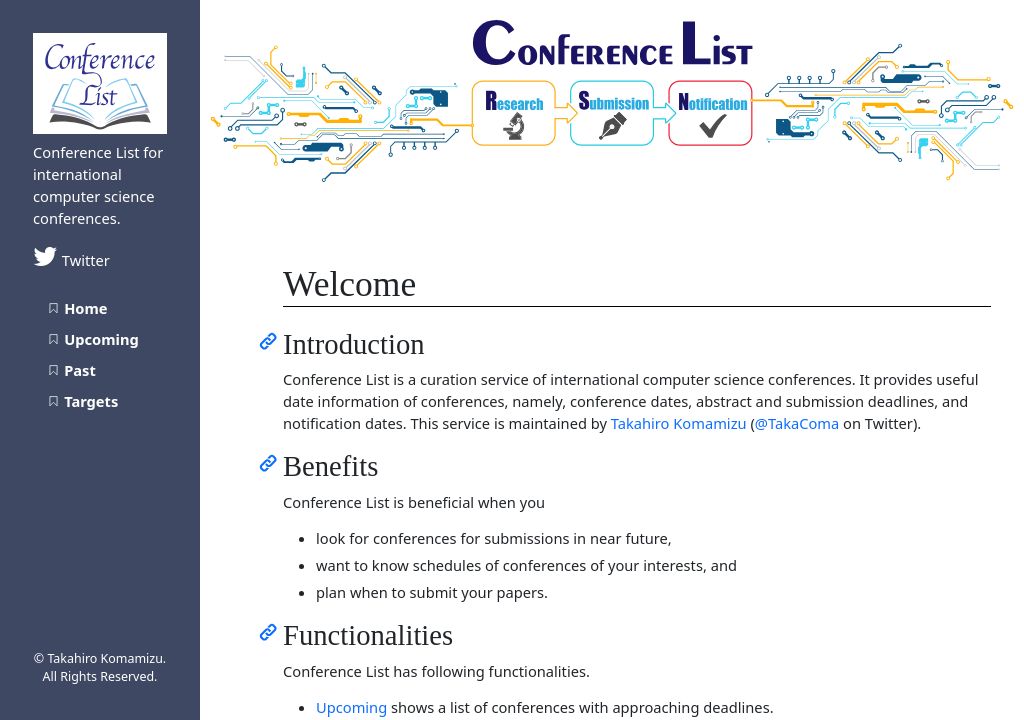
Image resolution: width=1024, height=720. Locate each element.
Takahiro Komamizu (679, 423)
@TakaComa (797, 423)
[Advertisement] (100, 584)
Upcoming (351, 707)
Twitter (71, 260)
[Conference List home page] (100, 81)
